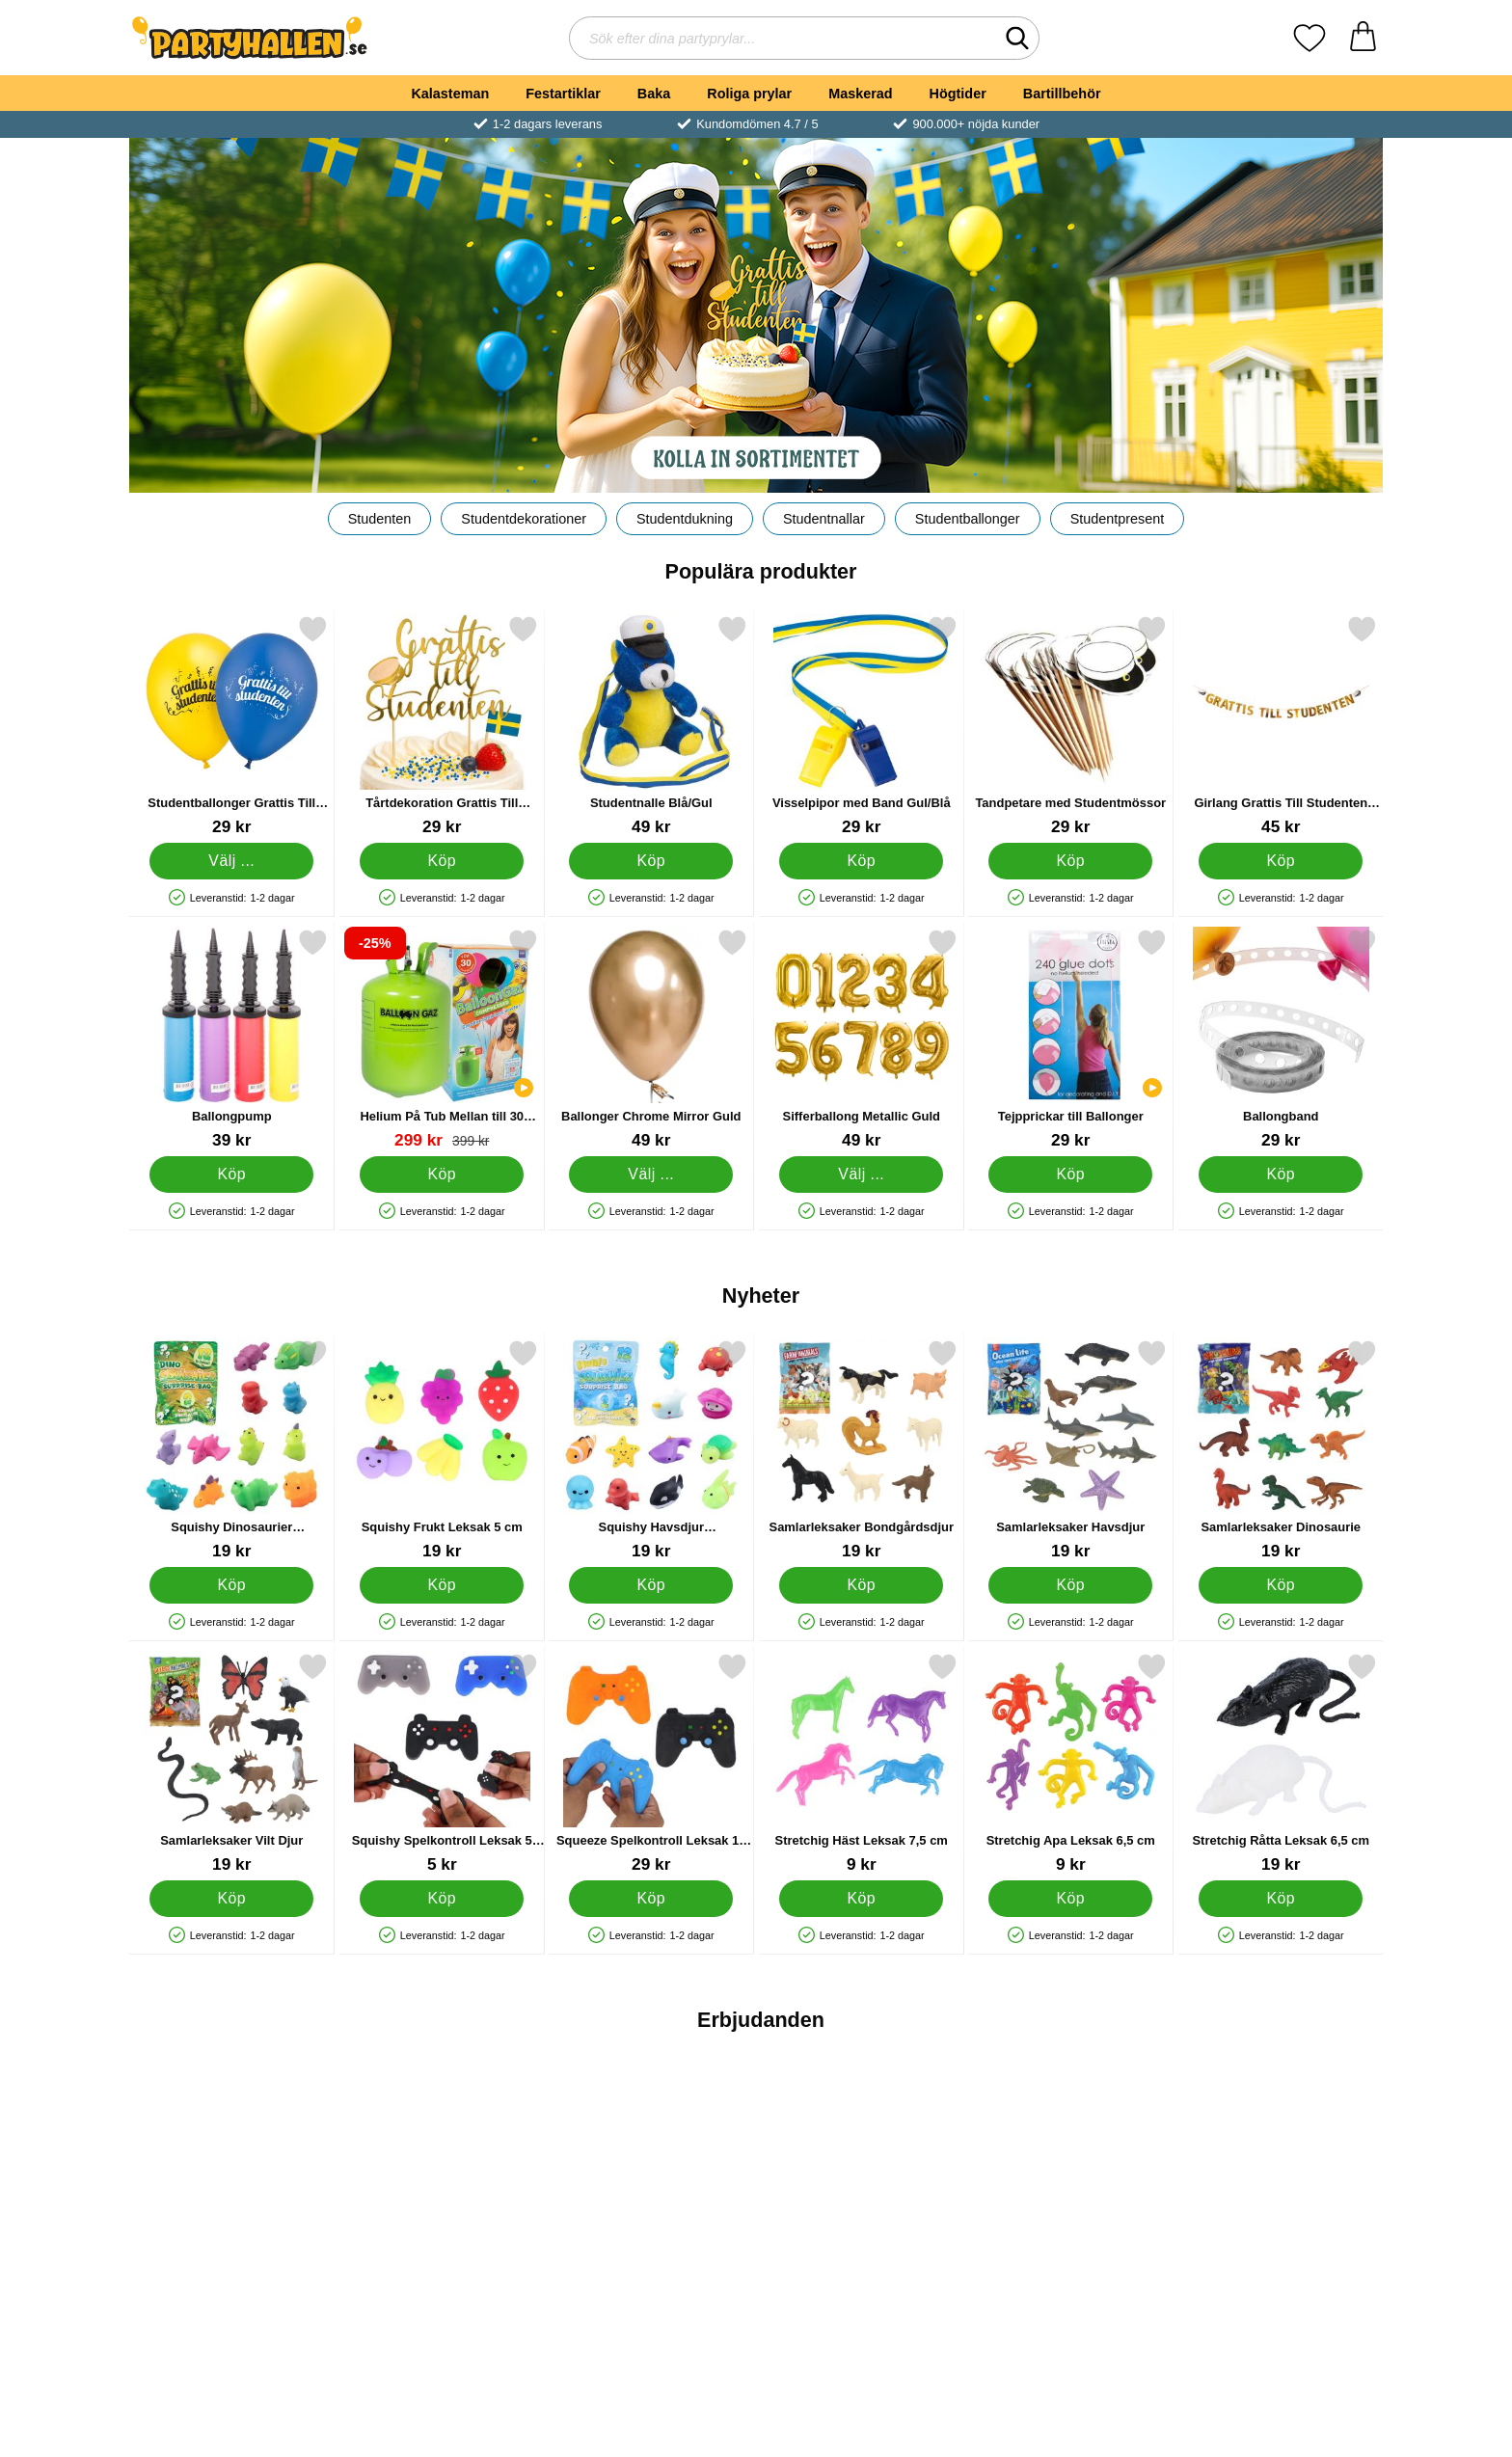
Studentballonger (967, 518)
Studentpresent (1117, 518)
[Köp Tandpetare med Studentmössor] (1070, 861)
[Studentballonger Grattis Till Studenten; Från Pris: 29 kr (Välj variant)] (232, 725)
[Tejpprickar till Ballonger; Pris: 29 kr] (1071, 1039)
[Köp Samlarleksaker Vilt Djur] (231, 1898)
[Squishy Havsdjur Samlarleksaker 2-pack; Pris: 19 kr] (651, 1450)
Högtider (958, 93)
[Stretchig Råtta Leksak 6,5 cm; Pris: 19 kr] (1281, 1763)
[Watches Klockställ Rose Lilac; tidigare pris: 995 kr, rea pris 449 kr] (442, 2174)
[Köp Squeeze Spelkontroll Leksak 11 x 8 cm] (651, 1898)
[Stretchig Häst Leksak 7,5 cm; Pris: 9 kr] (861, 1763)
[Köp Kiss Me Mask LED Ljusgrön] (1281, 2309)
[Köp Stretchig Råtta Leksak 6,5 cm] (1281, 1898)
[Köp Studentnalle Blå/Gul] (651, 861)
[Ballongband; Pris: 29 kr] (1281, 1039)
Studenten (380, 518)
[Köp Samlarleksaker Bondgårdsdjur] (861, 1585)
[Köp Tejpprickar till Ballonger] (1070, 1174)
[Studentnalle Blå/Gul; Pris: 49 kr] (651, 725)
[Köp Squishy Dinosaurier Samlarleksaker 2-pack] (231, 1585)
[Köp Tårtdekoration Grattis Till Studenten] (442, 861)
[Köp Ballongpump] (231, 1174)
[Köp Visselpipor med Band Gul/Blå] (861, 861)
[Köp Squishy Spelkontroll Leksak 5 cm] (442, 1898)
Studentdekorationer (523, 518)
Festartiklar (563, 93)
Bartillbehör (1062, 93)
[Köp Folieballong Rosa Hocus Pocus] (1070, 2309)
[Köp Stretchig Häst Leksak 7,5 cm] (861, 1898)
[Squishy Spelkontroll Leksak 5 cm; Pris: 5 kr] (442, 1763)
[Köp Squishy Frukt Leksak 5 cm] (442, 1585)
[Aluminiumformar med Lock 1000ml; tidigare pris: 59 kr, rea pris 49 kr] (651, 2174)
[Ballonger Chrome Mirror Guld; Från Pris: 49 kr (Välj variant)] (651, 1039)
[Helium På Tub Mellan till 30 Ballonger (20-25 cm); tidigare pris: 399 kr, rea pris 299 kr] (442, 1039)
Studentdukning (684, 518)
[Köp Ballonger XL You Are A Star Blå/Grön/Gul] (861, 2309)
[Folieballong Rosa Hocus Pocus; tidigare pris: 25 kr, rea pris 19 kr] (1071, 2174)
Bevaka (651, 2309)
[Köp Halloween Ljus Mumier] (231, 2309)
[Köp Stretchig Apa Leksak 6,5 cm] (1070, 1898)
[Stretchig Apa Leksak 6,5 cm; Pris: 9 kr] (1071, 1763)
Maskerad (860, 93)
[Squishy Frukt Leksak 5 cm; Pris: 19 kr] (442, 1450)
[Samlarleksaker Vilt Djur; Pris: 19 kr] (232, 1763)
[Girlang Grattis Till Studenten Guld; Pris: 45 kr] (1281, 725)
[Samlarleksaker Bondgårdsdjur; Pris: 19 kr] (861, 1450)
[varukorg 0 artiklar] (1363, 38)
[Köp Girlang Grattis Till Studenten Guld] (1281, 861)
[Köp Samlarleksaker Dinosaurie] (1281, 1585)
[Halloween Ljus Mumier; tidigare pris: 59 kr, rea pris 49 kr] (232, 2174)
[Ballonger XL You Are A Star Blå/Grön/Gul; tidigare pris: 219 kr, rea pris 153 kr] (861, 2174)
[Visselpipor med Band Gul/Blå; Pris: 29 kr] (861, 725)
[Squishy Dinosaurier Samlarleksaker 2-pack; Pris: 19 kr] (232, 1450)
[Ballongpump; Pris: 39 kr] (232, 1039)
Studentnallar (824, 518)
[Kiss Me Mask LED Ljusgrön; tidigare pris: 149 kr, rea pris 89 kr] (1281, 2174)
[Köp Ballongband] (1281, 1174)
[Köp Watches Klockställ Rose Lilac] (442, 2309)
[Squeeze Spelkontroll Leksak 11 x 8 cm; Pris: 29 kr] (651, 1763)
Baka (653, 93)
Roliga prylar (749, 93)
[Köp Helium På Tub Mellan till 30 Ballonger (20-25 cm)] (442, 1174)
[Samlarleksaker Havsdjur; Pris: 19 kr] (1071, 1450)
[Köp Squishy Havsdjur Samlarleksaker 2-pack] (651, 1585)
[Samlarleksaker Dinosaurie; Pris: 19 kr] (1281, 1450)
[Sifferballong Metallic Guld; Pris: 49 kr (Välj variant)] (861, 1039)
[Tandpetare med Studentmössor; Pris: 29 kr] (1071, 725)
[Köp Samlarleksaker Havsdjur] (1070, 1585)
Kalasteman (450, 93)
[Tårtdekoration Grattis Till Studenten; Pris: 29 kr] (442, 725)
